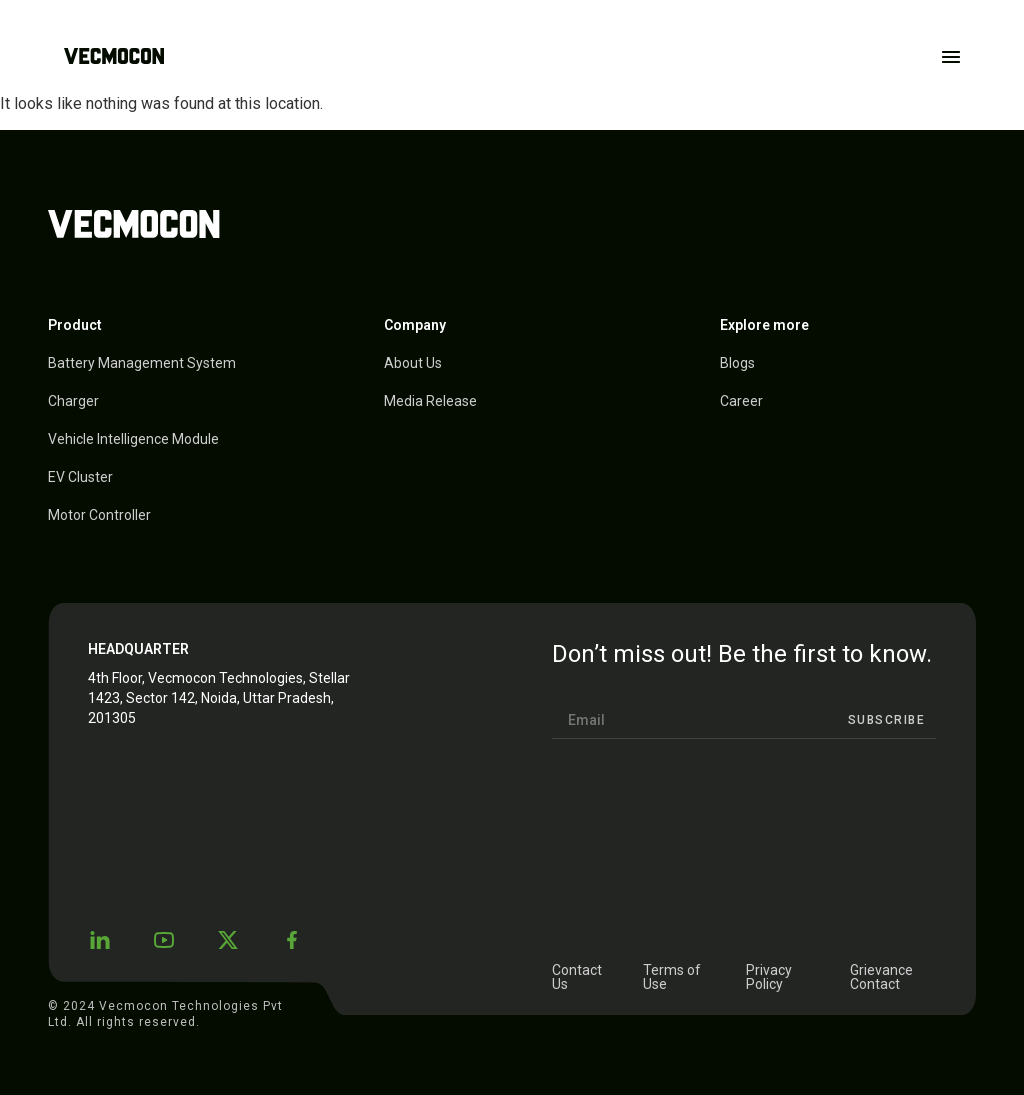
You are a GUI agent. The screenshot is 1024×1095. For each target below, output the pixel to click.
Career (741, 401)
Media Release (430, 401)
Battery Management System (142, 363)
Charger (73, 401)
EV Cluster (80, 477)
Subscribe (887, 720)
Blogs (737, 363)
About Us (413, 363)
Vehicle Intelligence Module (133, 439)
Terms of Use (672, 977)
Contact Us (577, 977)
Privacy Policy (769, 977)
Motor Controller (99, 515)
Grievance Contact (881, 977)
